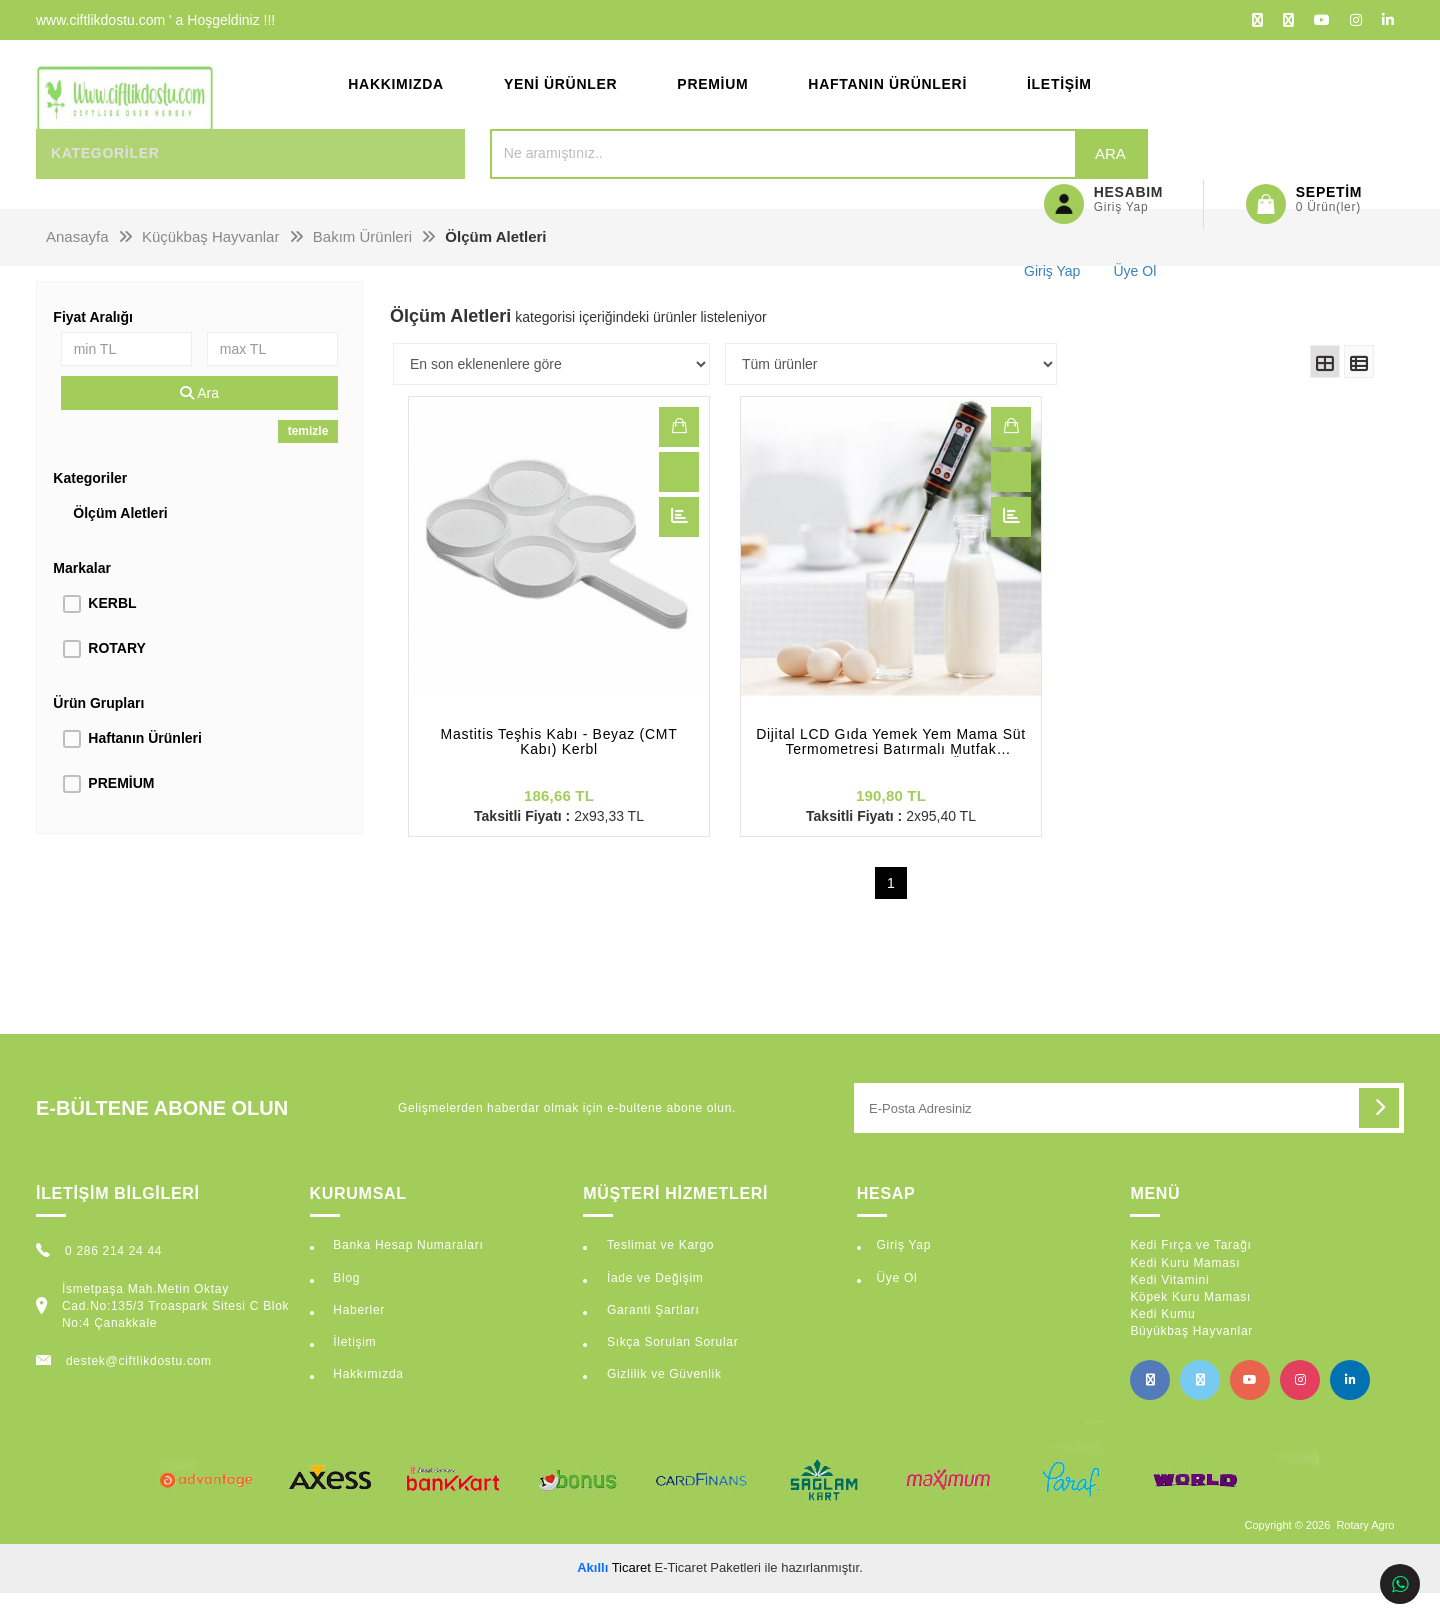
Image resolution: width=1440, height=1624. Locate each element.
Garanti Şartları (651, 1341)
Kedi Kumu (1162, 1345)
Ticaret (614, 1598)
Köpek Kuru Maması (1190, 1328)
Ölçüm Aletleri (120, 544)
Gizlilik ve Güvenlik (662, 1405)
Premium (712, 100)
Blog (344, 1309)
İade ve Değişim (653, 1309)
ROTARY (117, 679)
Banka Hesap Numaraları (406, 1277)
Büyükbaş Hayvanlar (1191, 1362)
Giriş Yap (903, 1277)
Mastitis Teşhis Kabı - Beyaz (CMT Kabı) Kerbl (559, 773)
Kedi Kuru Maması (1185, 1294)
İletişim (1059, 100)
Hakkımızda (396, 100)
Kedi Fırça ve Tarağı (1190, 1277)
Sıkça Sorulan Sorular (670, 1373)
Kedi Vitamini (1169, 1311)
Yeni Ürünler (560, 100)
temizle (308, 462)
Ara (941, 184)
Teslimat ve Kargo (658, 1277)
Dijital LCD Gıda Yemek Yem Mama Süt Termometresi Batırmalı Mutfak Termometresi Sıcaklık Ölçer (891, 773)
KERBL (112, 634)
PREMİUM (121, 814)
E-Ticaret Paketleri (708, 1598)
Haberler (357, 1341)
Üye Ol (896, 1309)
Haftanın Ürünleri (887, 100)
